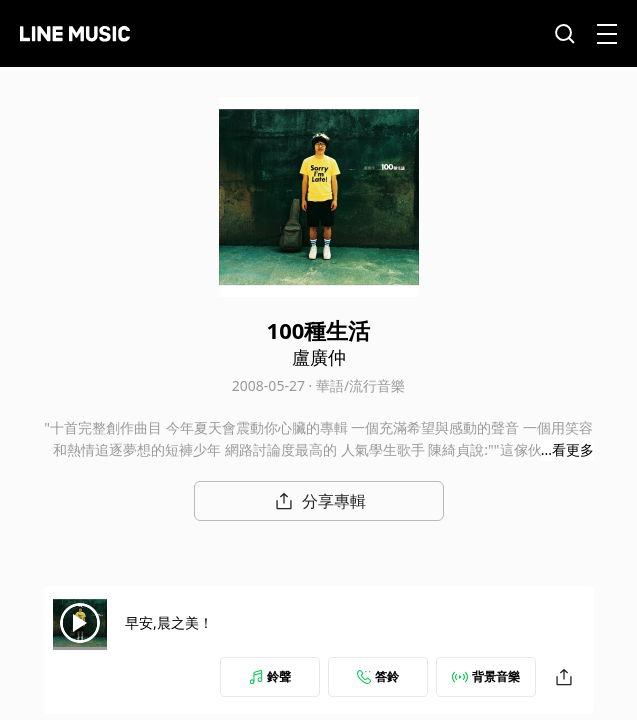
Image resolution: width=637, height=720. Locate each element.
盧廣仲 (319, 357)
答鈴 (378, 676)
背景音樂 (486, 676)
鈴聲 (270, 676)
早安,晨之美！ (205, 622)
